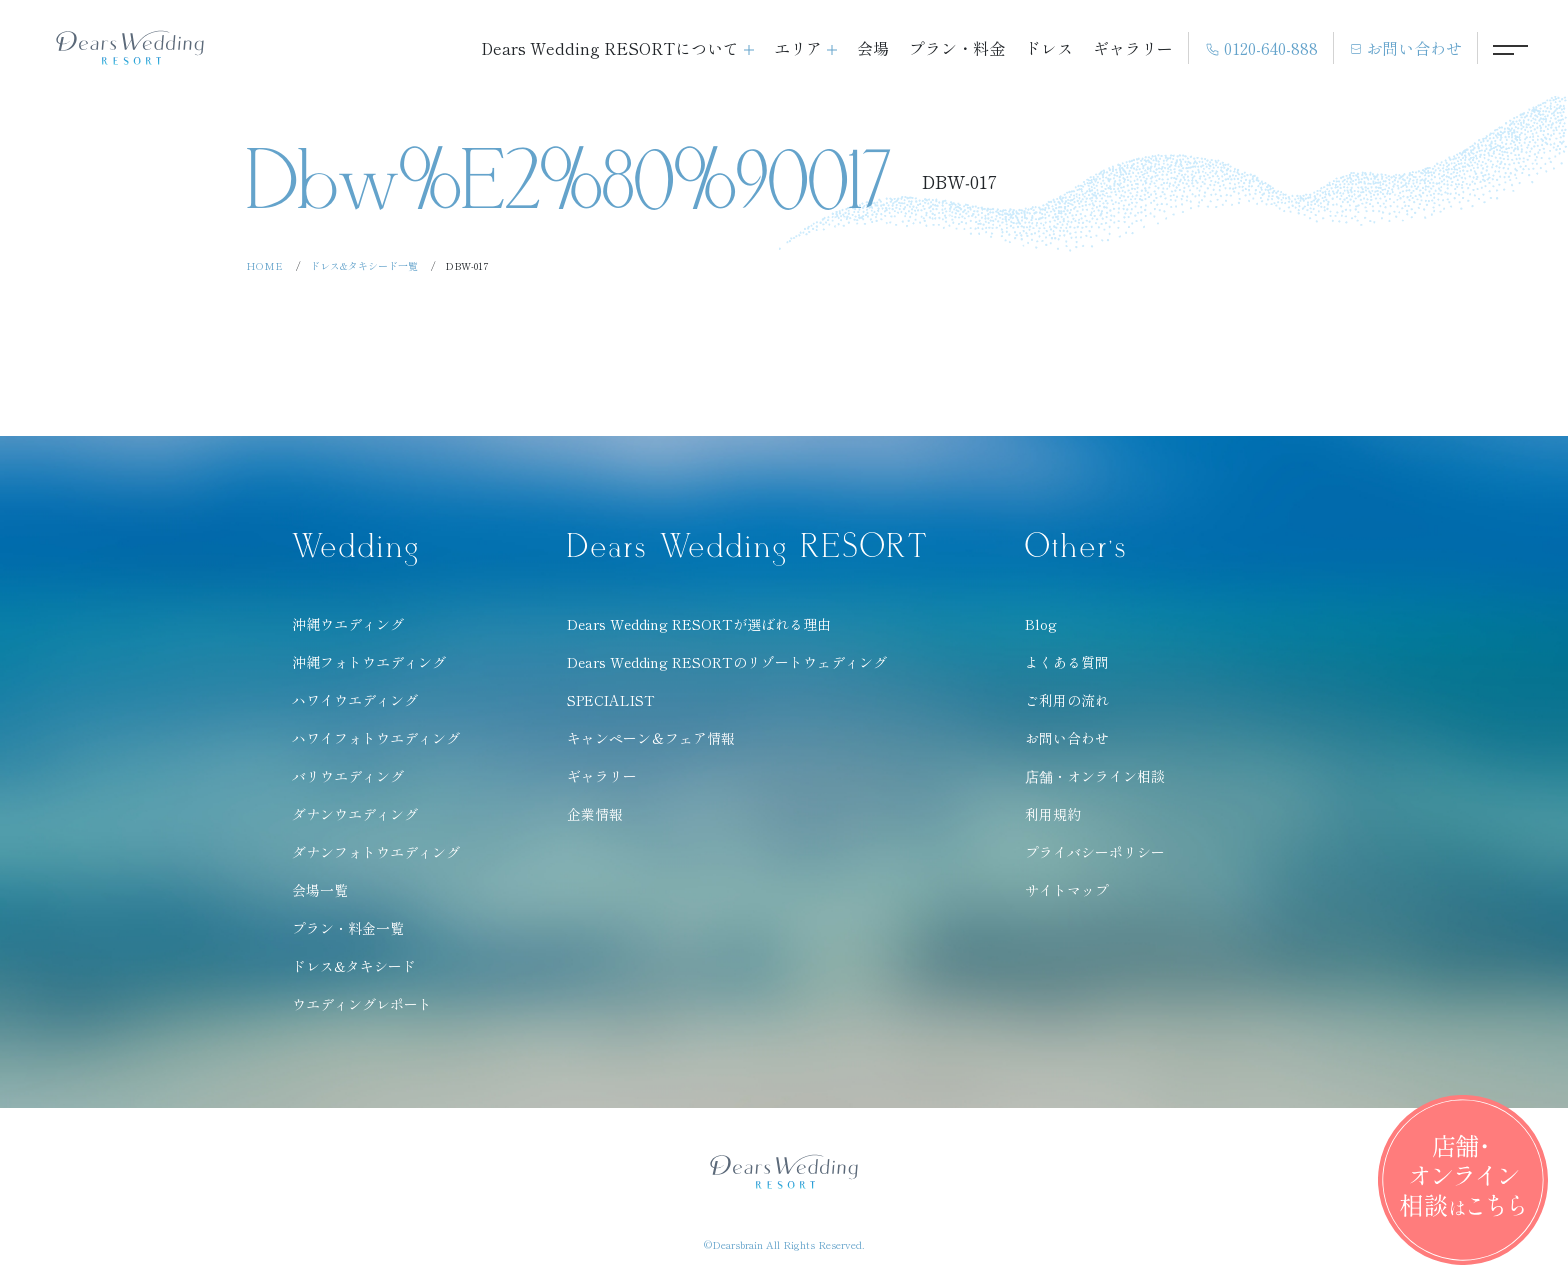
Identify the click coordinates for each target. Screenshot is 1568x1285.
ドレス (1049, 48)
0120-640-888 (1261, 49)
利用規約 (1053, 814)
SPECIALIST (611, 700)
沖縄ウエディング (348, 624)
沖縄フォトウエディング (369, 662)
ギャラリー (1133, 48)
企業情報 (595, 814)
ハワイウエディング (355, 700)
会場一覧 (320, 890)
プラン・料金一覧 (348, 928)
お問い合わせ (1405, 48)
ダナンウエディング (355, 814)
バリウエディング (348, 776)
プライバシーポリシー (1095, 852)
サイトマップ (1067, 890)
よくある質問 (1067, 662)
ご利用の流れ (1067, 700)
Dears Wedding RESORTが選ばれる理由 (699, 624)
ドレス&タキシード (354, 966)
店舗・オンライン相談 (1095, 776)
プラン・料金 (957, 48)
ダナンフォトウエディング (376, 852)
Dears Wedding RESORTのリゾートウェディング (727, 662)
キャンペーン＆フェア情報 (651, 738)
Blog (1041, 624)
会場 (873, 48)
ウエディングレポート (362, 1004)
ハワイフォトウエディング (376, 738)
